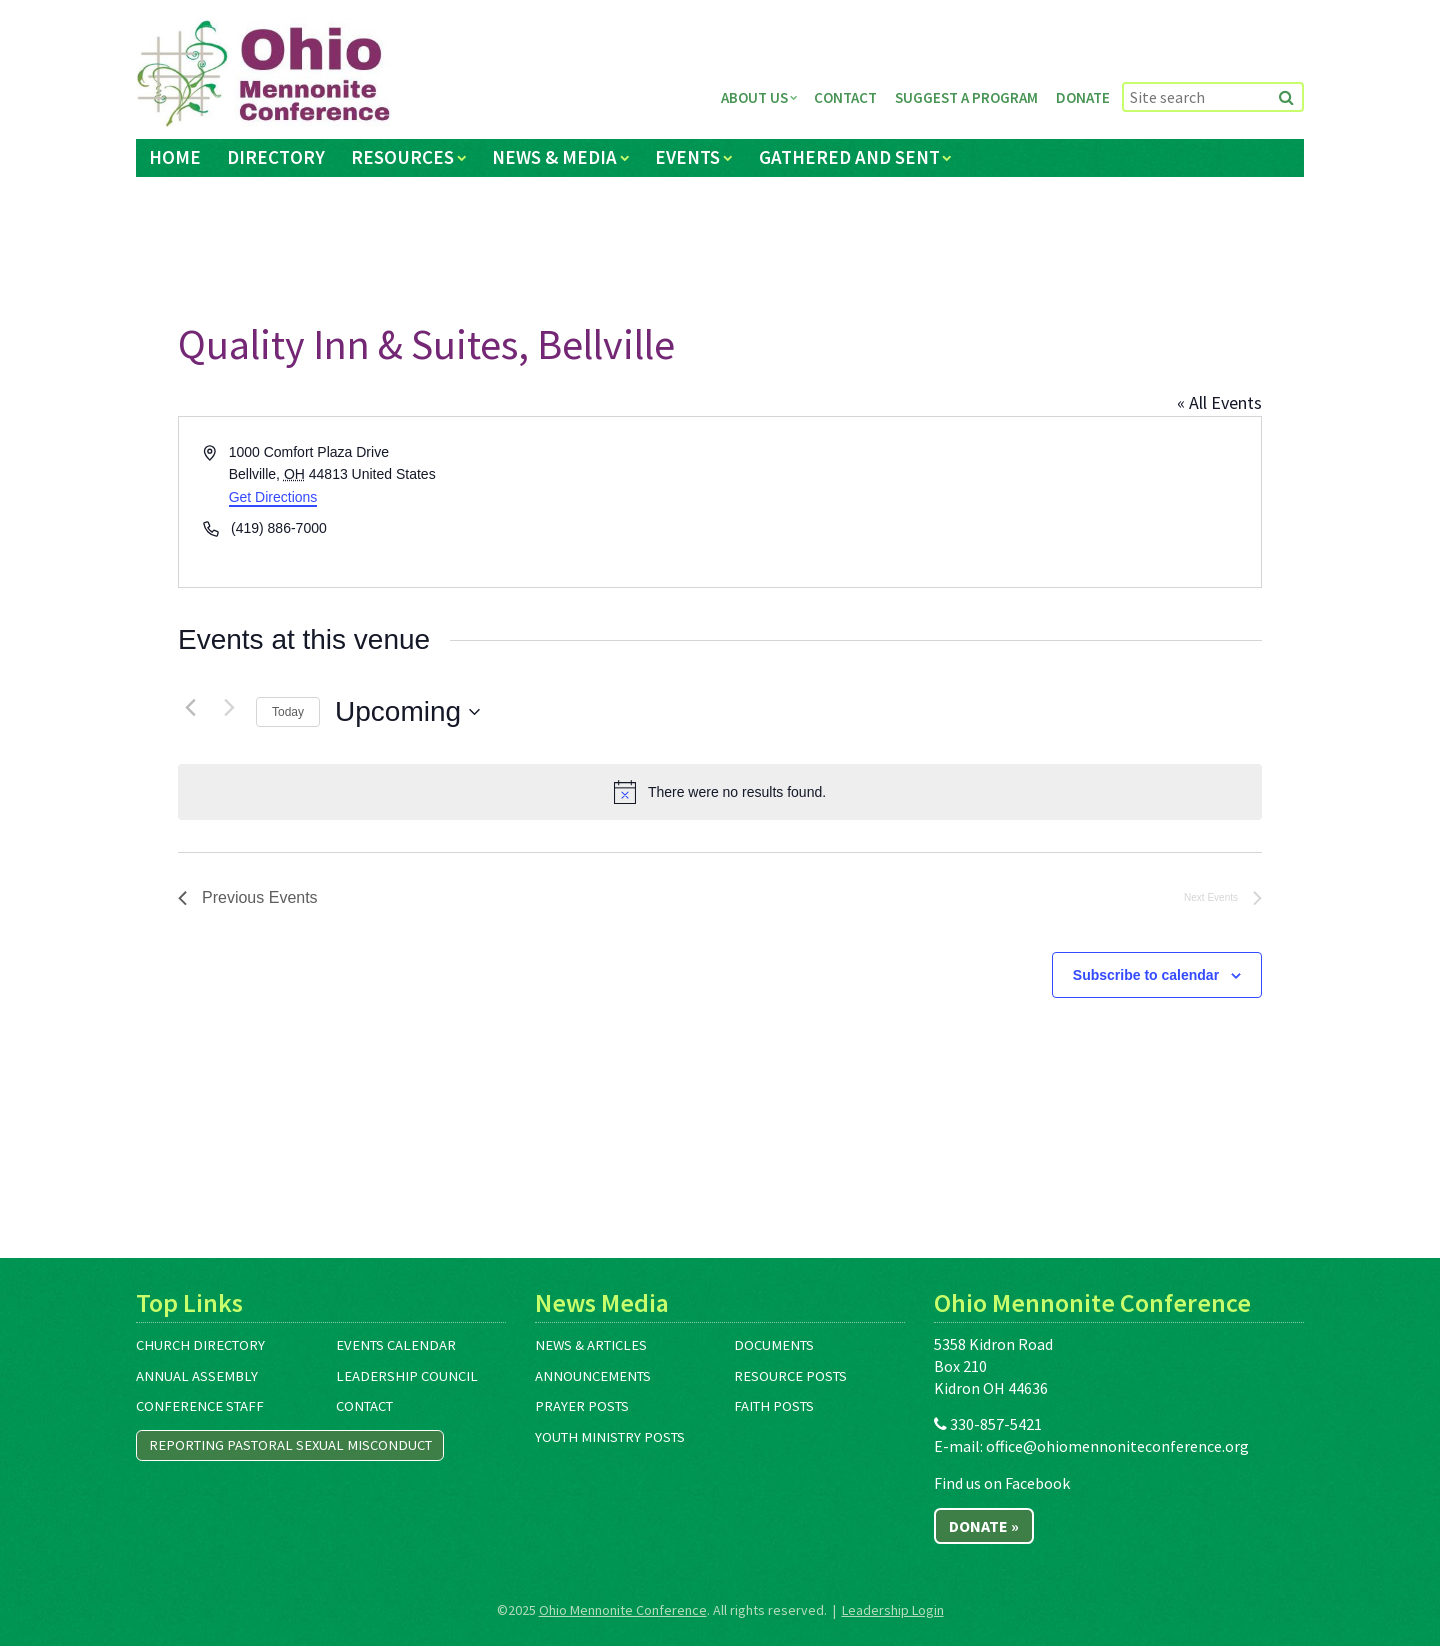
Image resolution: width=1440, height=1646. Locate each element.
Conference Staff (200, 1406)
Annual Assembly (197, 1376)
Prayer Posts (582, 1406)
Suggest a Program (966, 97)
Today (288, 712)
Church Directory (200, 1345)
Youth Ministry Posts (610, 1437)
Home (175, 157)
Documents (774, 1345)
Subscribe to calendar (1146, 975)
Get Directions (273, 497)
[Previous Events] (190, 707)
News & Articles (591, 1345)
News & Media (554, 157)
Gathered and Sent (849, 157)
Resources (402, 157)
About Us (754, 97)
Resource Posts (790, 1376)
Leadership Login (893, 1610)
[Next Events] (229, 707)
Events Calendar (396, 1345)
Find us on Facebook (1002, 1483)
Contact (845, 97)
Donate (1083, 97)
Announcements (593, 1376)
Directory (276, 157)
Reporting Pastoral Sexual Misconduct (290, 1445)
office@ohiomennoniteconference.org (1117, 1446)
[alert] (720, 792)
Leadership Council (407, 1376)
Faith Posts (774, 1406)
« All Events (1219, 402)
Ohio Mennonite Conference (623, 1610)
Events (687, 157)
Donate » (984, 1526)
